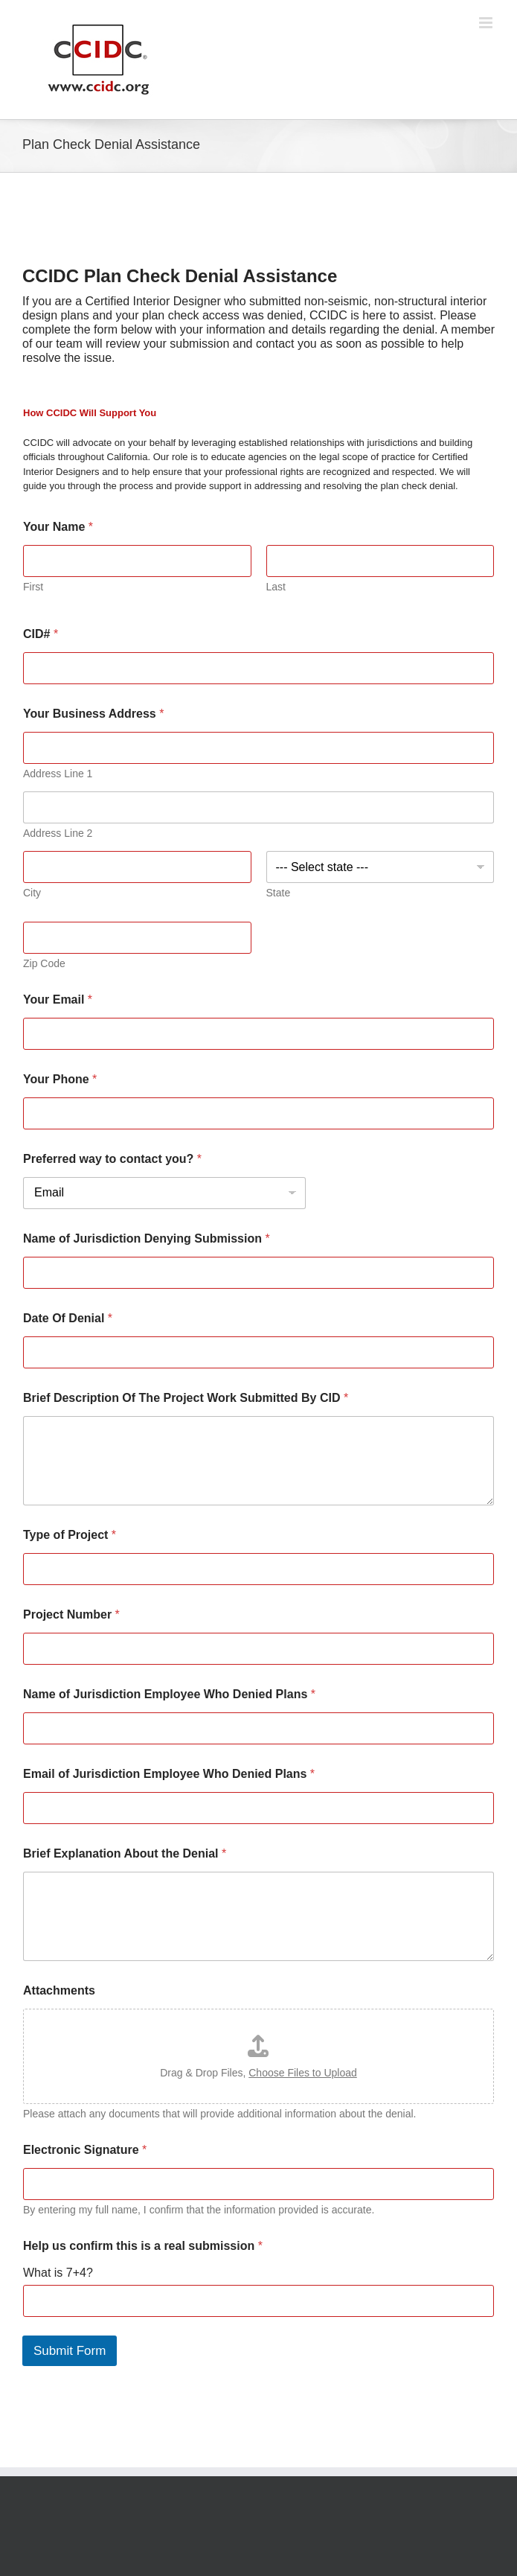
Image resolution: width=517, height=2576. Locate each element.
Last (276, 587)
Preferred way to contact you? (112, 1158)
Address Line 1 (57, 774)
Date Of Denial (67, 1318)
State (278, 893)
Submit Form (69, 2351)
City (32, 893)
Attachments (59, 1990)
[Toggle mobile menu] (487, 23)
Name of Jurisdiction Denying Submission (146, 1238)
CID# (40, 634)
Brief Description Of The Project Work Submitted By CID (185, 1397)
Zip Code (44, 963)
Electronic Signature (85, 2149)
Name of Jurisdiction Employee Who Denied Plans (169, 1694)
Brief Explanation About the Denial (124, 1853)
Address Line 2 (57, 833)
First (33, 587)
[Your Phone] (258, 1113)
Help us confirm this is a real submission (143, 2245)
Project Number (71, 1614)
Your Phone (60, 1079)
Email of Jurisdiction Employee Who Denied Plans (169, 1773)
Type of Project (69, 1534)
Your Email (57, 999)
